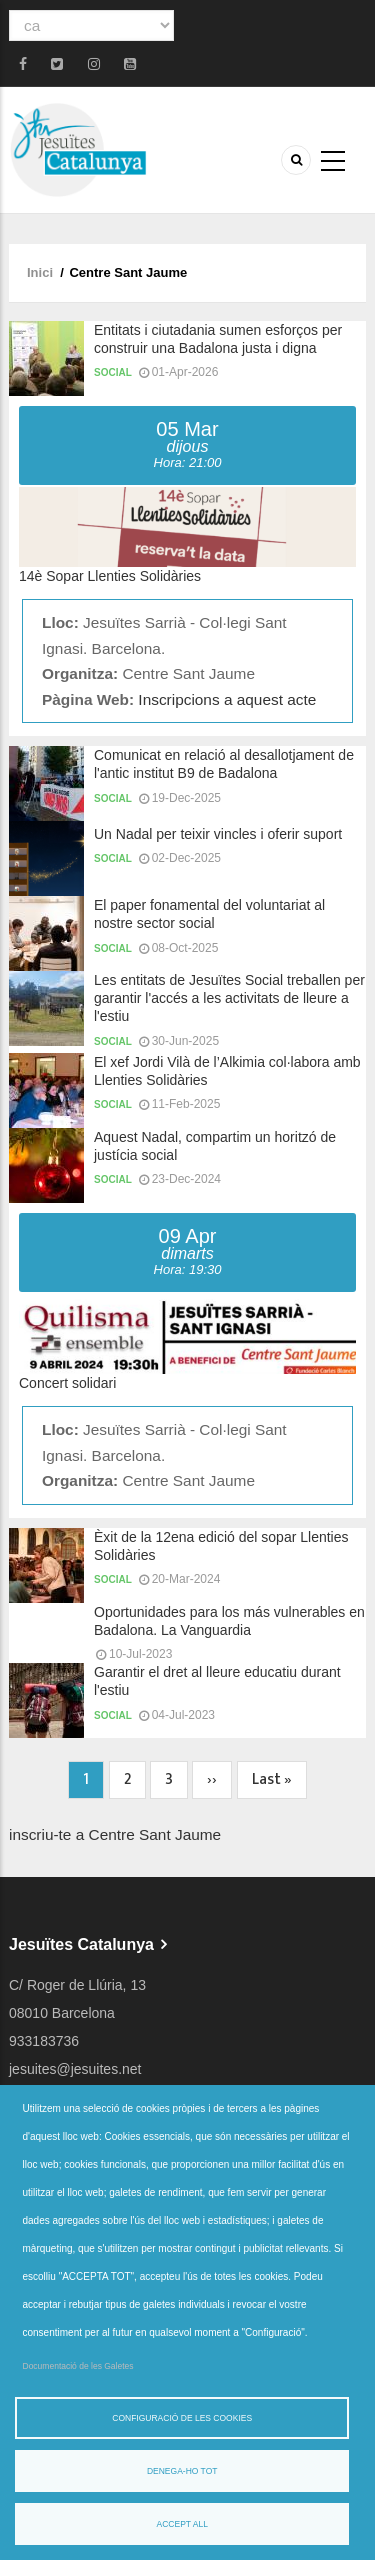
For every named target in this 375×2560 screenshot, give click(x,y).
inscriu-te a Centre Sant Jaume (115, 1834)
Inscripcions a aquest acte (227, 699)
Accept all (182, 2524)
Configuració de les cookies (182, 2418)
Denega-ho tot (182, 2471)
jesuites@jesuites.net (75, 2069)
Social (113, 372)
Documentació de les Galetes (78, 2366)
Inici (40, 272)
